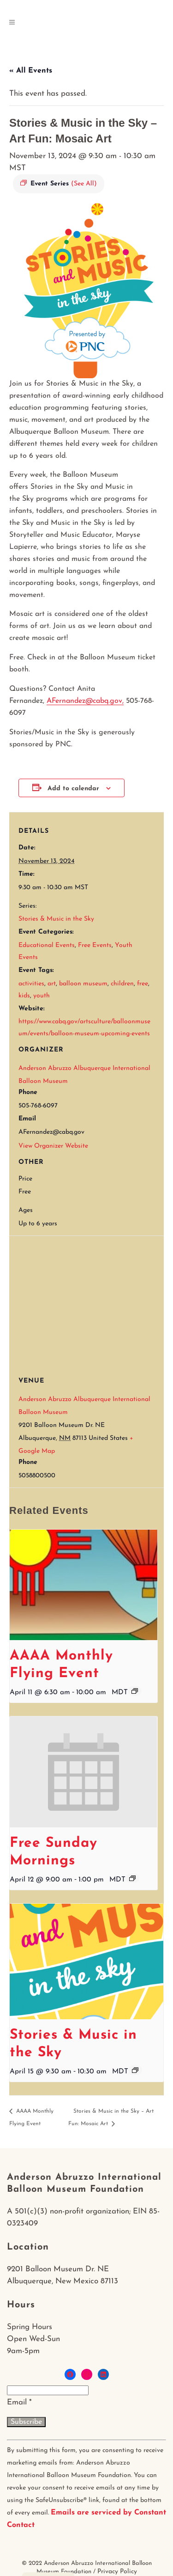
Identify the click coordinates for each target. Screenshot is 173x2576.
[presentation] (83, 1585)
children (122, 983)
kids (24, 995)
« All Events (30, 70)
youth (41, 995)
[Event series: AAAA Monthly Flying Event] (134, 1691)
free (142, 983)
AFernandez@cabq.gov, (85, 701)
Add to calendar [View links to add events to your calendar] (73, 788)
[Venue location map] (91, 1302)
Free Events (95, 945)
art (52, 983)
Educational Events (46, 945)
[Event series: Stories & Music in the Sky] (135, 2070)
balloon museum (83, 983)
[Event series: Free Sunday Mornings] (132, 1878)
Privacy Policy (117, 2571)
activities (31, 983)
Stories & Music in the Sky (56, 919)
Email (19, 2402)
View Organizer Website (53, 1146)
